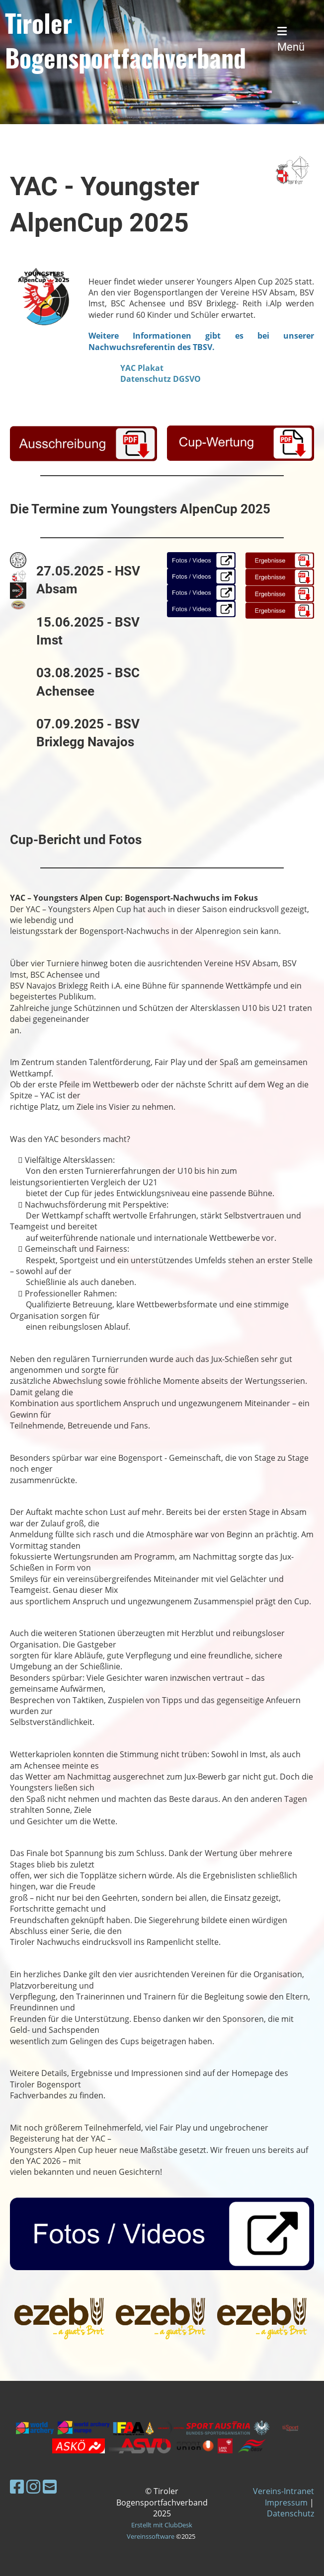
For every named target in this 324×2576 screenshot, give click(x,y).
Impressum (286, 2502)
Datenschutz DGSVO (160, 378)
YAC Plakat (141, 367)
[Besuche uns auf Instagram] (33, 2486)
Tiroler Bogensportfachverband (125, 39)
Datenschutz (290, 2513)
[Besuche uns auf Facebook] (17, 2486)
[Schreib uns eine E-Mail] (50, 2486)
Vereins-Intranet (283, 2491)
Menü (291, 39)
